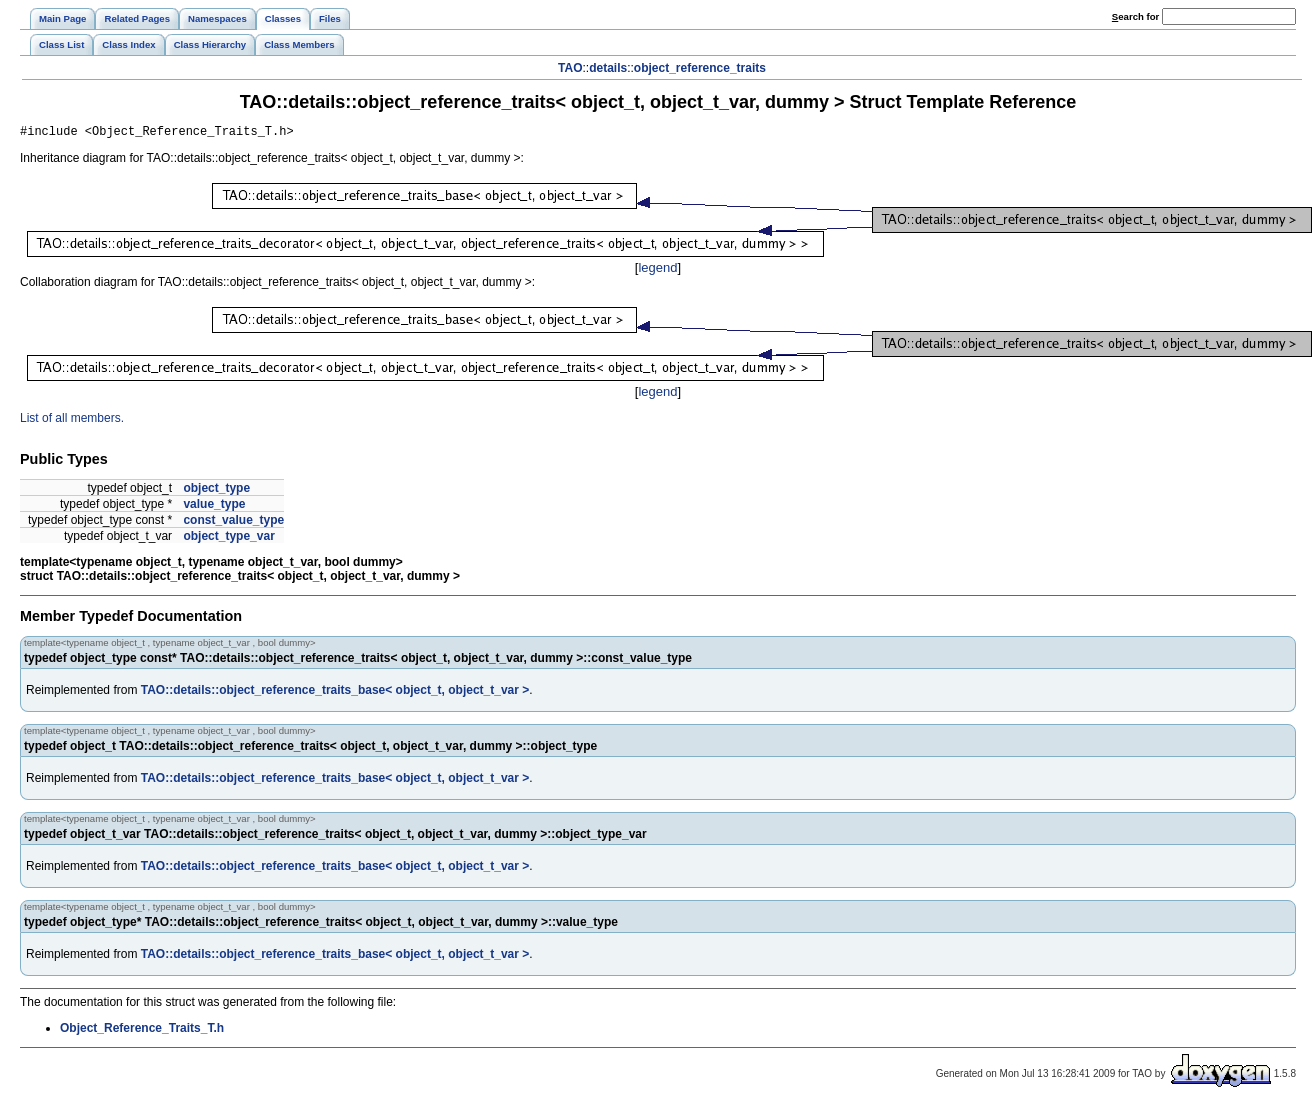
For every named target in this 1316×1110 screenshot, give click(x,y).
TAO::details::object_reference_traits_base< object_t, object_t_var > (335, 693)
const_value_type (233, 523)
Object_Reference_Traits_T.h (142, 1031)
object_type (216, 491)
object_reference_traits (700, 68)
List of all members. (72, 421)
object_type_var (228, 539)
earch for (1135, 16)
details (608, 68)
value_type (214, 507)
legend (657, 270)
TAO (570, 68)
